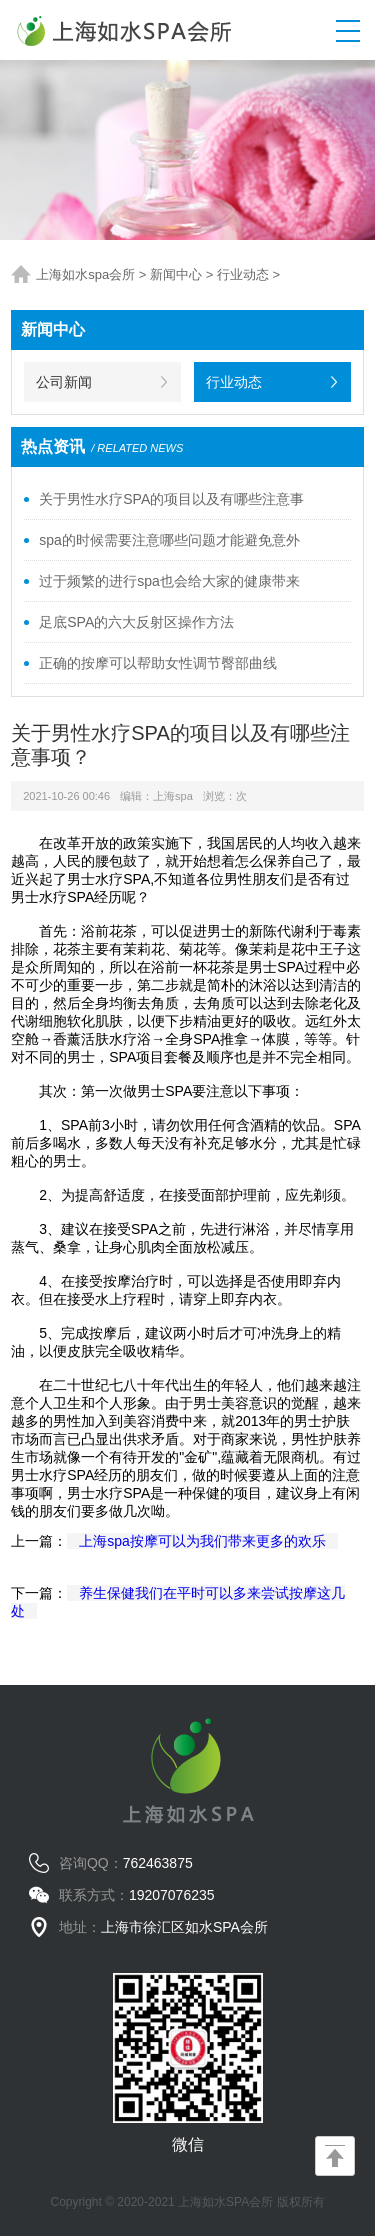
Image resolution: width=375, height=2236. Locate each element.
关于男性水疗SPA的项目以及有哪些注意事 (171, 499)
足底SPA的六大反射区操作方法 (136, 622)
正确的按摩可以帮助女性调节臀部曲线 (158, 663)
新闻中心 (176, 274)
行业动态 (243, 274)
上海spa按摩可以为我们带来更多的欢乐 (202, 1541)
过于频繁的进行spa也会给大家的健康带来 (169, 581)
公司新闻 (64, 382)
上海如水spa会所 (85, 274)
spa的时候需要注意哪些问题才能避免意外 (169, 540)
